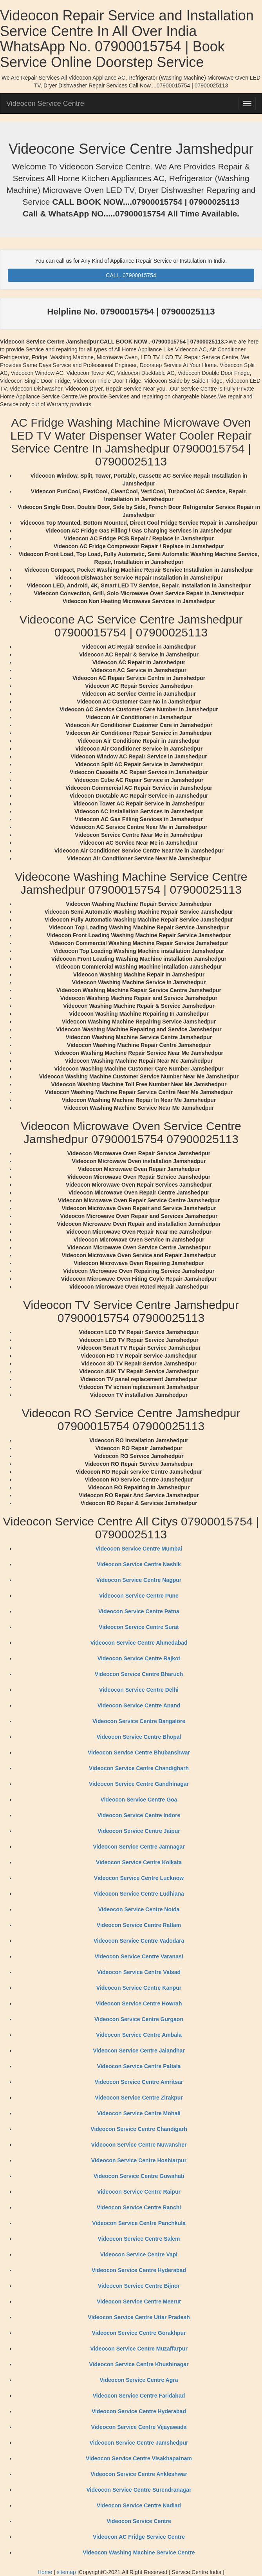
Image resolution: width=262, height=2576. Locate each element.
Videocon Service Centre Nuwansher (138, 2145)
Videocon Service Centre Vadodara (139, 1941)
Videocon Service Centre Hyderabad (139, 2270)
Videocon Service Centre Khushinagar (138, 2364)
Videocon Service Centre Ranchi (139, 2207)
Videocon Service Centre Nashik (139, 1564)
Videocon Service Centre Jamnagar (139, 1846)
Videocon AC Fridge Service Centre (139, 2537)
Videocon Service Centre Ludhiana (139, 1894)
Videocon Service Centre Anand (139, 1705)
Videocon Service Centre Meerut (139, 2301)
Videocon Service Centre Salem (139, 2239)
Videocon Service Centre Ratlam (139, 1925)
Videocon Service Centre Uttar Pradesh (139, 2317)
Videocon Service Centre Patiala (139, 2066)
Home (45, 2572)
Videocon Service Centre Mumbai (139, 1548)
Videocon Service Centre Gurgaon (138, 2019)
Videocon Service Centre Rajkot (139, 1658)
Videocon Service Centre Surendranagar (138, 2490)
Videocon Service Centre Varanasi (138, 1956)
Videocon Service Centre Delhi (139, 1690)
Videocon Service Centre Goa (139, 1799)
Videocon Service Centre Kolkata (139, 1862)
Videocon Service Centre (45, 103)
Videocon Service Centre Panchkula (139, 2223)
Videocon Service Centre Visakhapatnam (139, 2458)
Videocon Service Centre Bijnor (139, 2286)
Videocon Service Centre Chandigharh (139, 1768)
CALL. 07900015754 (131, 275)
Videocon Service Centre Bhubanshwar (139, 1752)
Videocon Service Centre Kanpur (139, 1988)
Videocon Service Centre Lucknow (139, 1878)
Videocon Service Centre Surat (139, 1627)
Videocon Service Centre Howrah (139, 2003)
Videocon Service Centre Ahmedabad (138, 1643)
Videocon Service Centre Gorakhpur (139, 2333)
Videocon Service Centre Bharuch (139, 1674)
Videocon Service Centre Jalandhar (139, 2050)
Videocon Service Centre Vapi (138, 2254)
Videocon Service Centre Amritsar (139, 2082)
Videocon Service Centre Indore (139, 1815)
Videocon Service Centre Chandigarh (138, 2129)
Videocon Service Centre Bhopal (138, 1737)
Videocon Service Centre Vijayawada (139, 2427)
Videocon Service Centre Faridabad (139, 2395)
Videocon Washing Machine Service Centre (139, 2552)
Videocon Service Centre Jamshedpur (139, 2443)
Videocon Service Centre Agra (139, 2380)
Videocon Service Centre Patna (138, 1611)
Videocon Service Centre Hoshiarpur (138, 2160)
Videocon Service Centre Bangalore (138, 1721)
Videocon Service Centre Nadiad (139, 2505)
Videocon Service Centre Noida (138, 1909)
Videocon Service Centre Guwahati (139, 2176)
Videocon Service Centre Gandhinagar (139, 1784)
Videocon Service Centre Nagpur (139, 1580)
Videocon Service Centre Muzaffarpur (139, 2348)
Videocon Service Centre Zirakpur (139, 2097)
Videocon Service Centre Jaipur (139, 1831)
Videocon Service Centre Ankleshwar (138, 2474)
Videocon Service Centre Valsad (139, 1972)
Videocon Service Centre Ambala (139, 2035)
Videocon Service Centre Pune (139, 1596)
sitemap (66, 2572)
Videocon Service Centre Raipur (139, 2192)
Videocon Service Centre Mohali (139, 2113)
